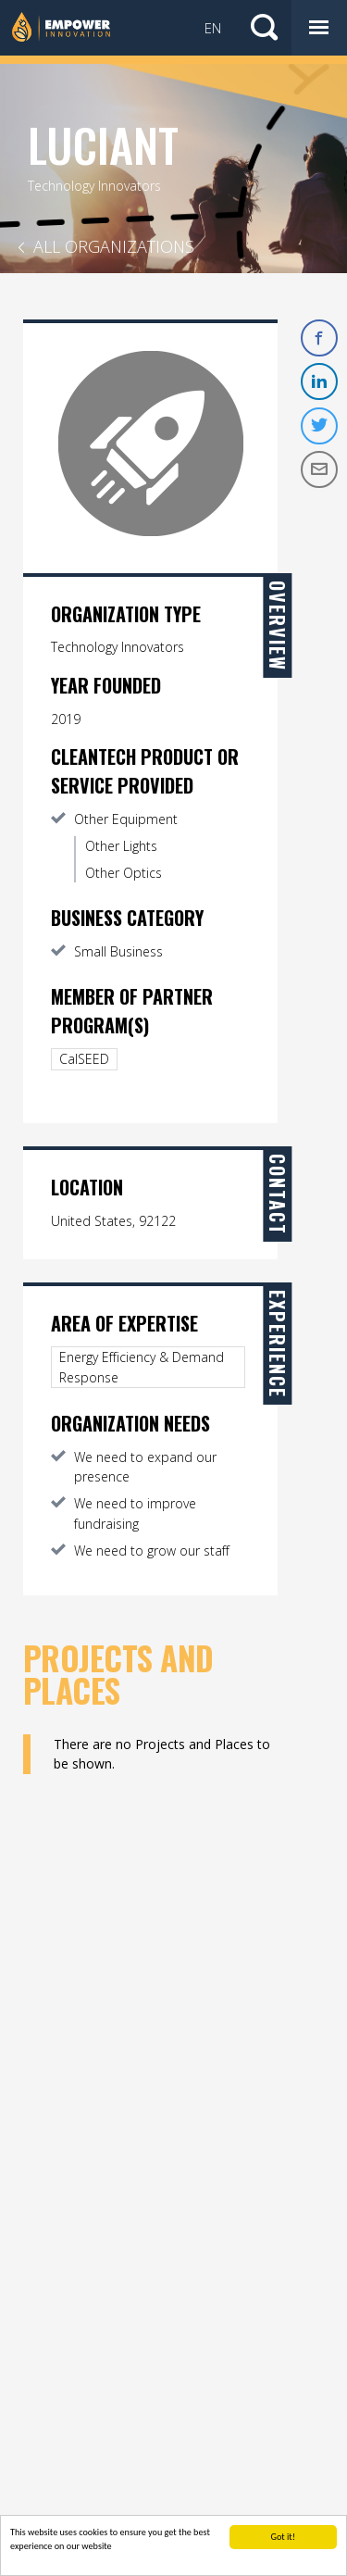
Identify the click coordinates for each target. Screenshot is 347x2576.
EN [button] (212, 28)
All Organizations (113, 246)
